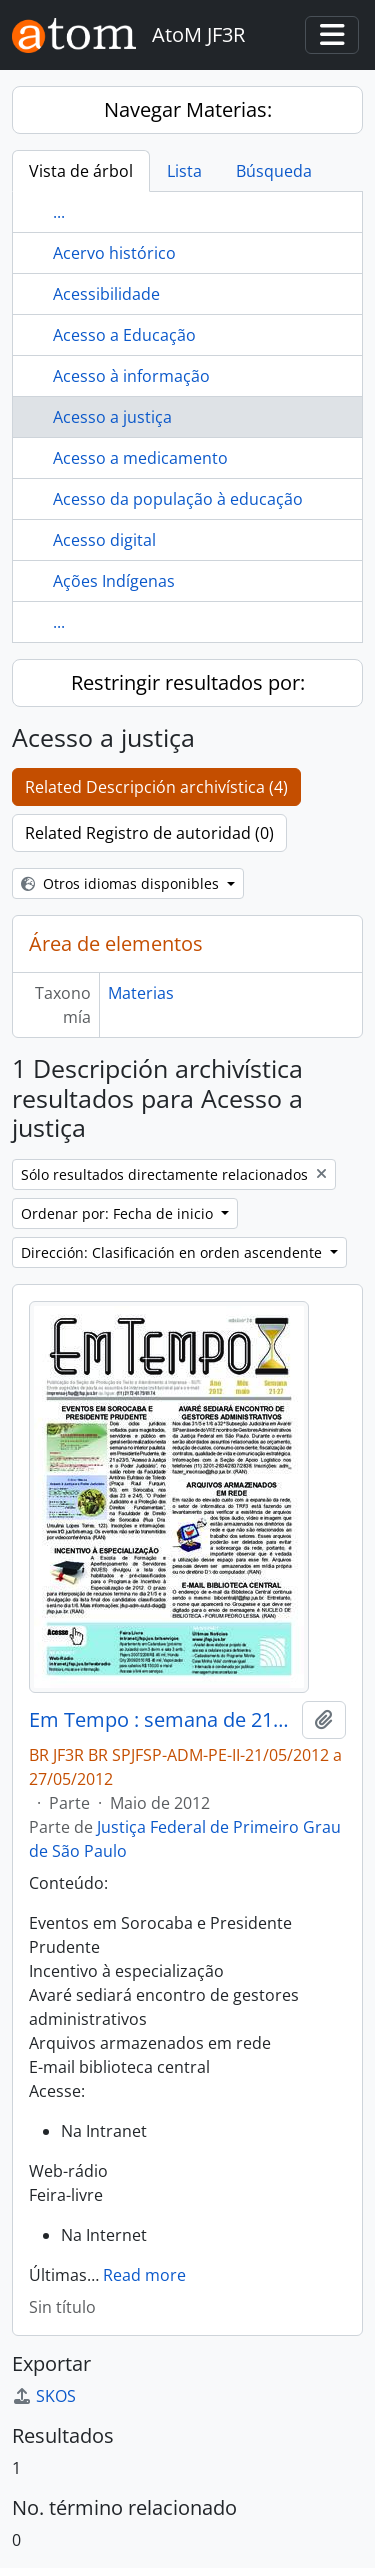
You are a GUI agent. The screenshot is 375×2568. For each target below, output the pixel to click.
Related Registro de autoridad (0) (149, 833)
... (59, 212)
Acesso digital (104, 540)
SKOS (44, 2396)
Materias (141, 993)
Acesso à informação (131, 376)
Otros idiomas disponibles (122, 883)
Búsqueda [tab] (274, 171)
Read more (144, 2275)
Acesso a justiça (112, 417)
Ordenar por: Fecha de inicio (119, 1213)
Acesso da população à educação (178, 499)
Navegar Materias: (188, 109)
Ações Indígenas (114, 581)
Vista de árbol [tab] (81, 171)
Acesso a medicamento (140, 458)
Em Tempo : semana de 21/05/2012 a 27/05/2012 (161, 1720)
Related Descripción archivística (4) (156, 787)
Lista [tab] (184, 171)
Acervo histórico (114, 253)
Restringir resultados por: (188, 682)
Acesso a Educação (124, 335)
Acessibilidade (106, 294)
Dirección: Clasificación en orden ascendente (173, 1252)
